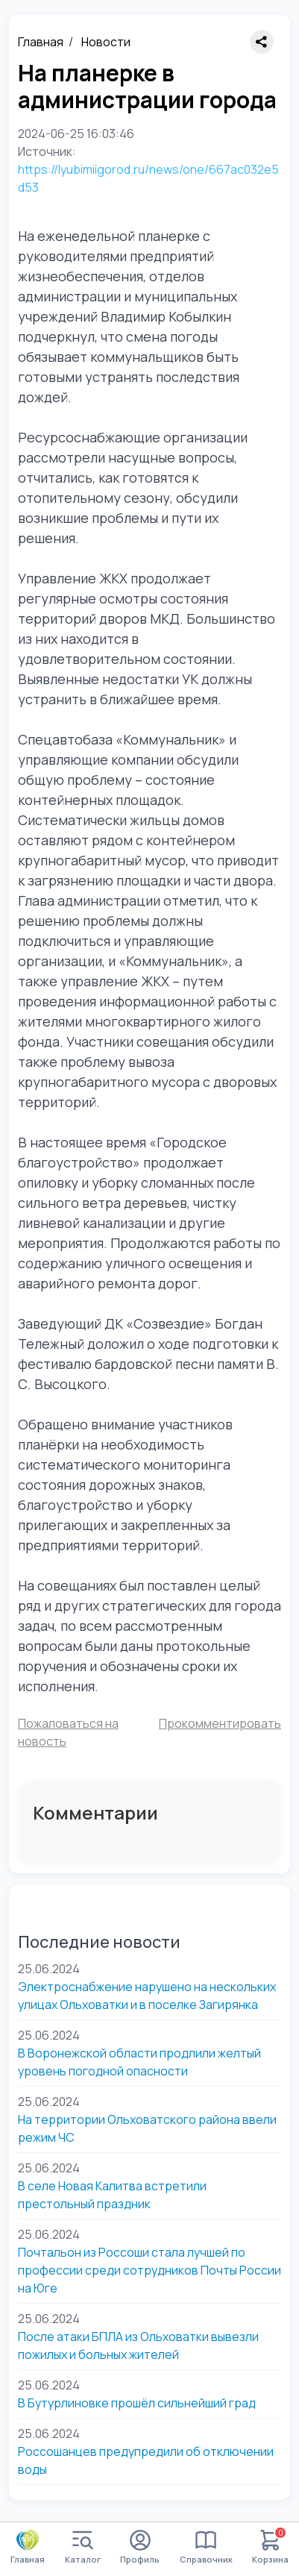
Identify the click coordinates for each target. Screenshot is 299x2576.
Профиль (140, 2547)
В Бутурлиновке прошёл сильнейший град (137, 2403)
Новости (105, 42)
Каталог (83, 2547)
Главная (40, 42)
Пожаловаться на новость (68, 1732)
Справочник (206, 2547)
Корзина (270, 2547)
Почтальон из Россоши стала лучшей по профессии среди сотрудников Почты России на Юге (149, 2270)
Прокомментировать (220, 1723)
